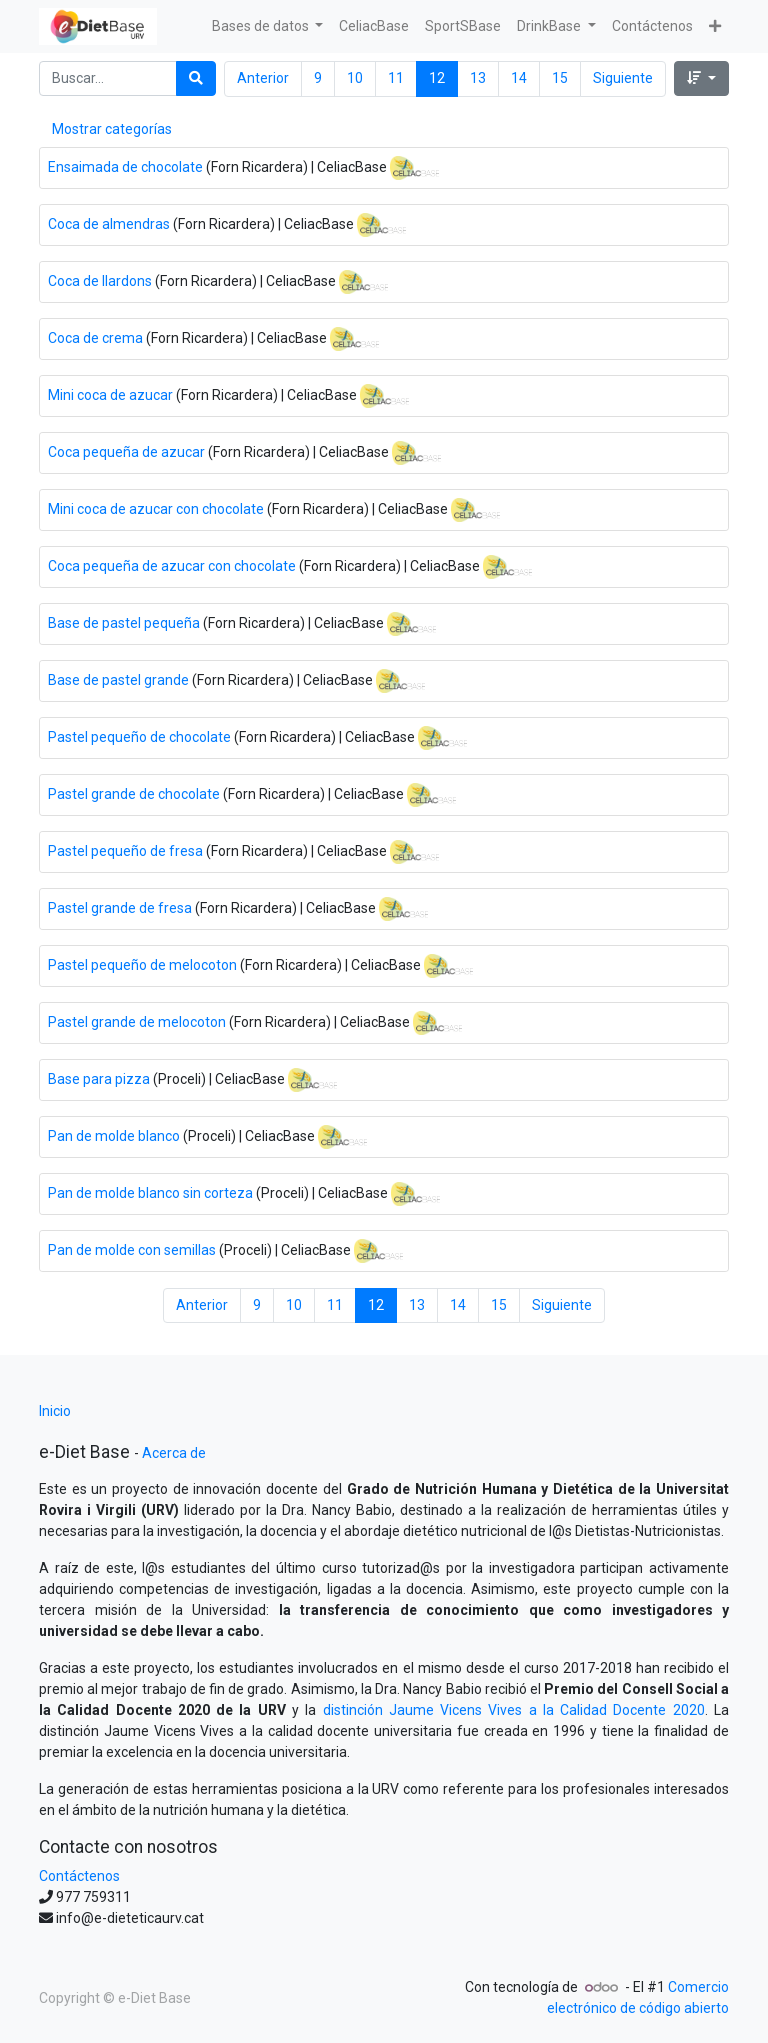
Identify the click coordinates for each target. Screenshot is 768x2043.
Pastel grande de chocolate (134, 793)
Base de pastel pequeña (124, 622)
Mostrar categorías (112, 129)
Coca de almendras (109, 223)
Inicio (55, 1411)
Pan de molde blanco (114, 1135)
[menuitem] (374, 26)
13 (478, 78)
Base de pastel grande (118, 679)
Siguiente (623, 78)
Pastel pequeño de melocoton (142, 964)
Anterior (263, 78)
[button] (715, 26)
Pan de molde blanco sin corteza (150, 1192)
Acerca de (174, 1453)
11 (396, 78)
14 (519, 78)
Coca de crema (95, 337)
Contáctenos (79, 1876)
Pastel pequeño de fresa (125, 850)
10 (355, 78)
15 (560, 78)
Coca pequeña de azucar (126, 451)
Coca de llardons (100, 280)
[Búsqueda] (196, 78)
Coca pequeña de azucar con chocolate (172, 565)
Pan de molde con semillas (132, 1249)
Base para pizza (99, 1078)
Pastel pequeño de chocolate (139, 736)
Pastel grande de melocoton (137, 1021)
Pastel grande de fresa (120, 907)
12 (437, 78)
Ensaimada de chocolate (125, 166)
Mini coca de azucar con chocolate (156, 508)
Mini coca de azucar (110, 394)
